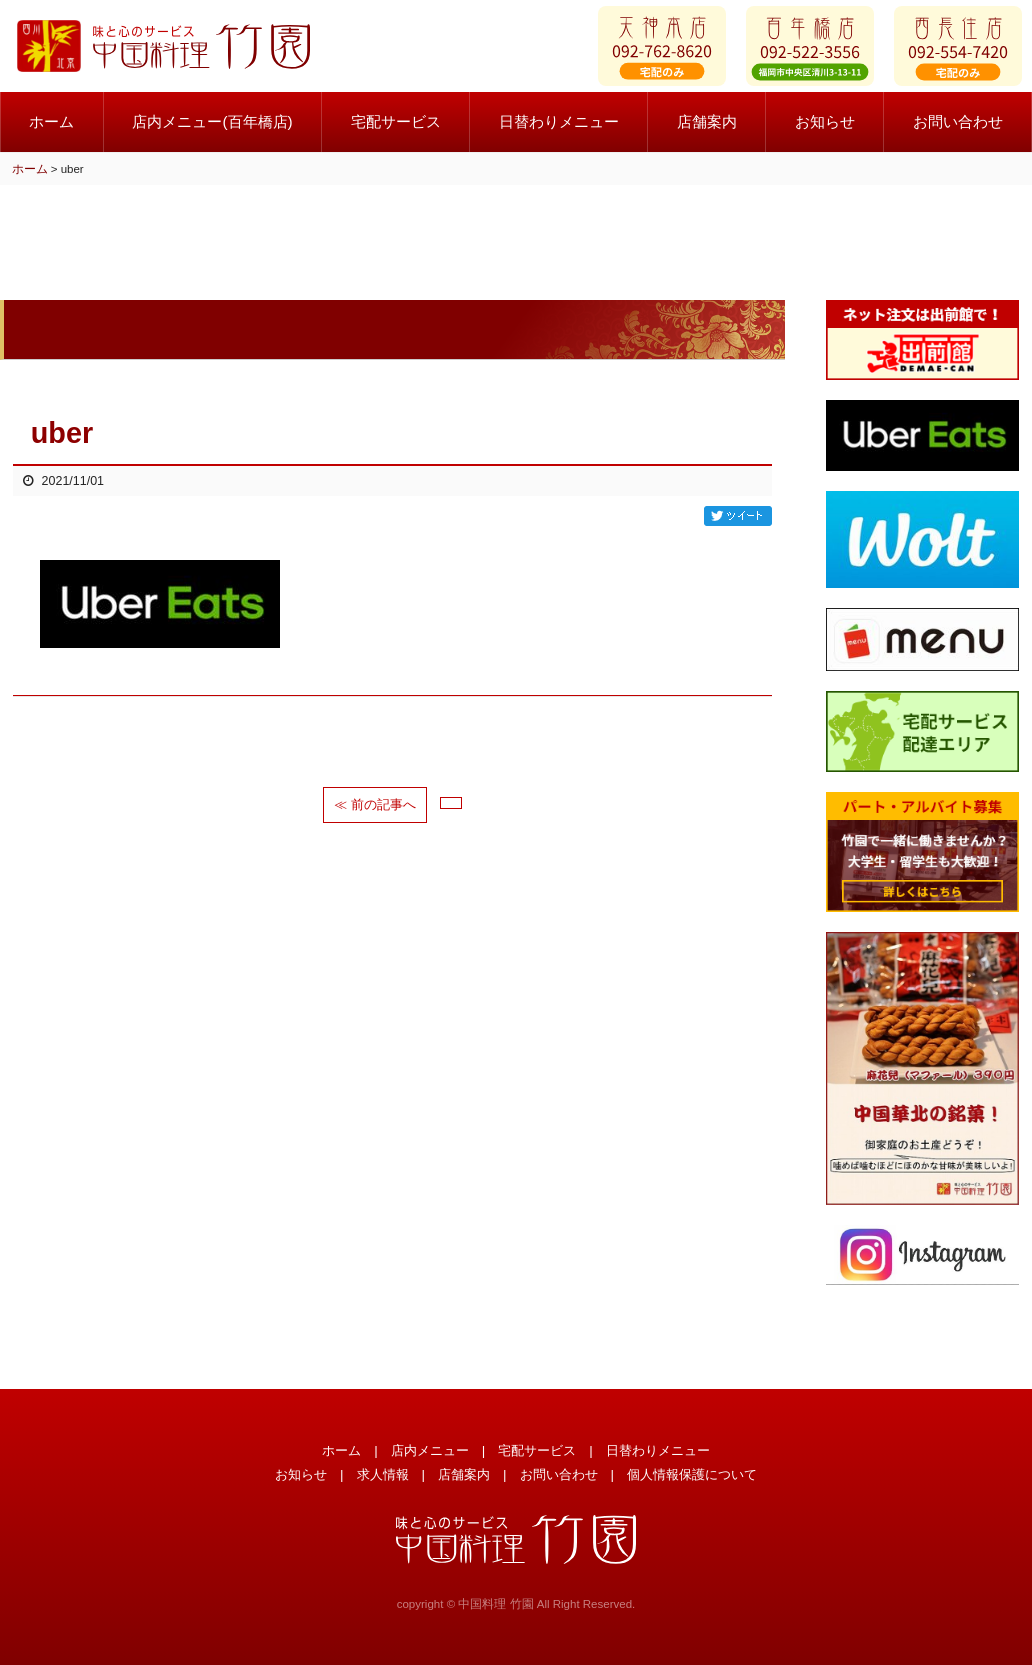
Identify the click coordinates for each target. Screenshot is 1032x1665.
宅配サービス (396, 129)
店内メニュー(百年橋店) (212, 129)
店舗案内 (707, 129)
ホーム (51, 129)
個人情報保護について (692, 1474)
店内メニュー (430, 1450)
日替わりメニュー (559, 129)
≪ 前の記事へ (375, 804)
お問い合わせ (559, 1474)
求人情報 (383, 1474)
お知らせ (825, 129)
